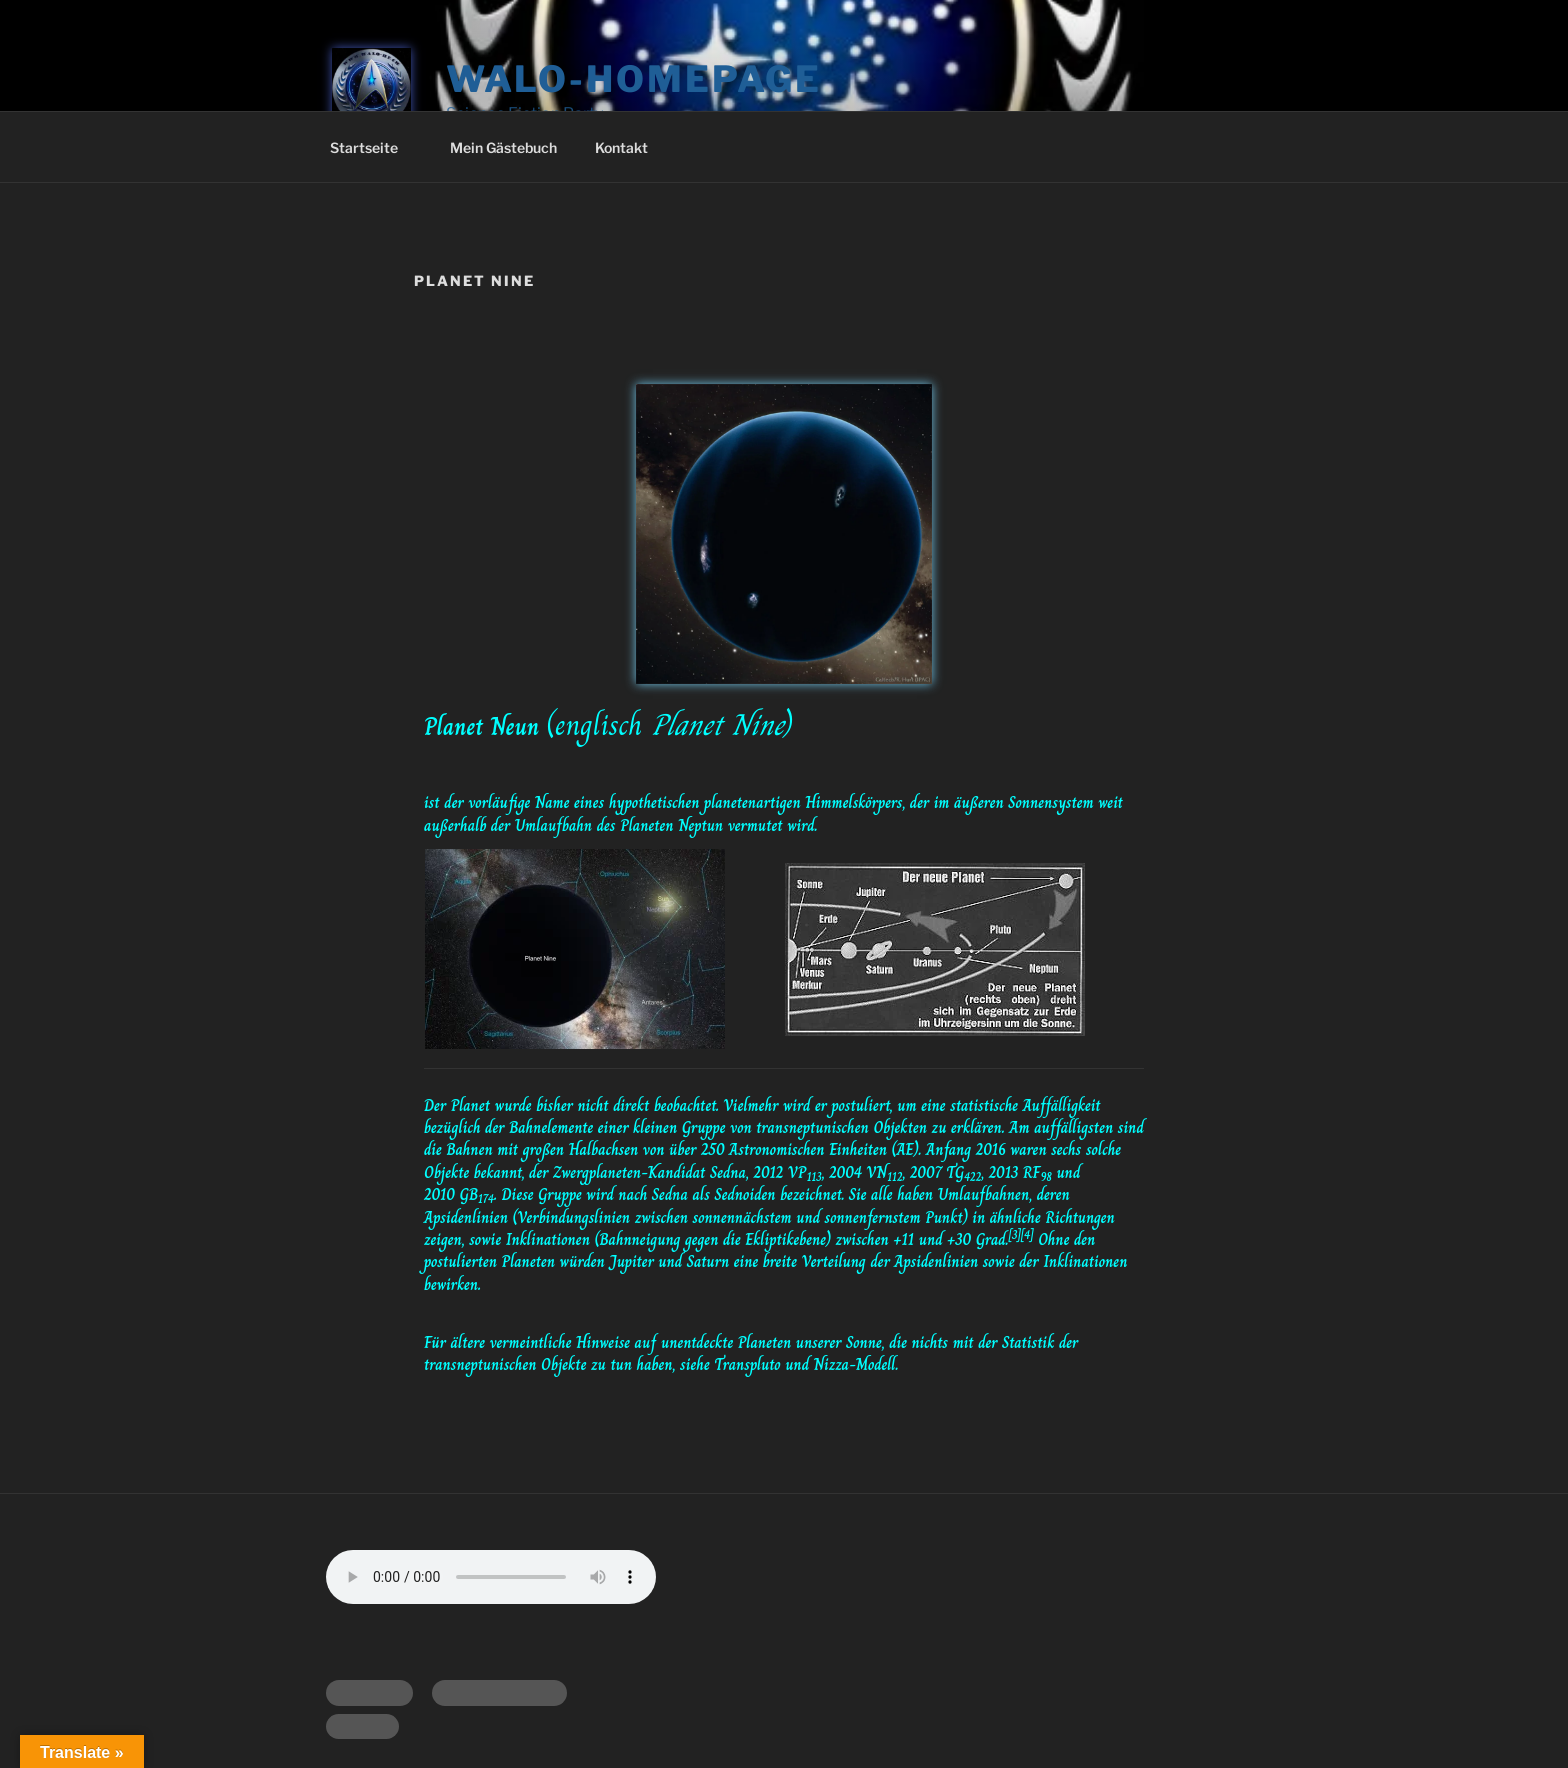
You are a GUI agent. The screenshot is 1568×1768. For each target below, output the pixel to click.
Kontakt (621, 147)
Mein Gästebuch (503, 147)
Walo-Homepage (634, 79)
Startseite (373, 147)
